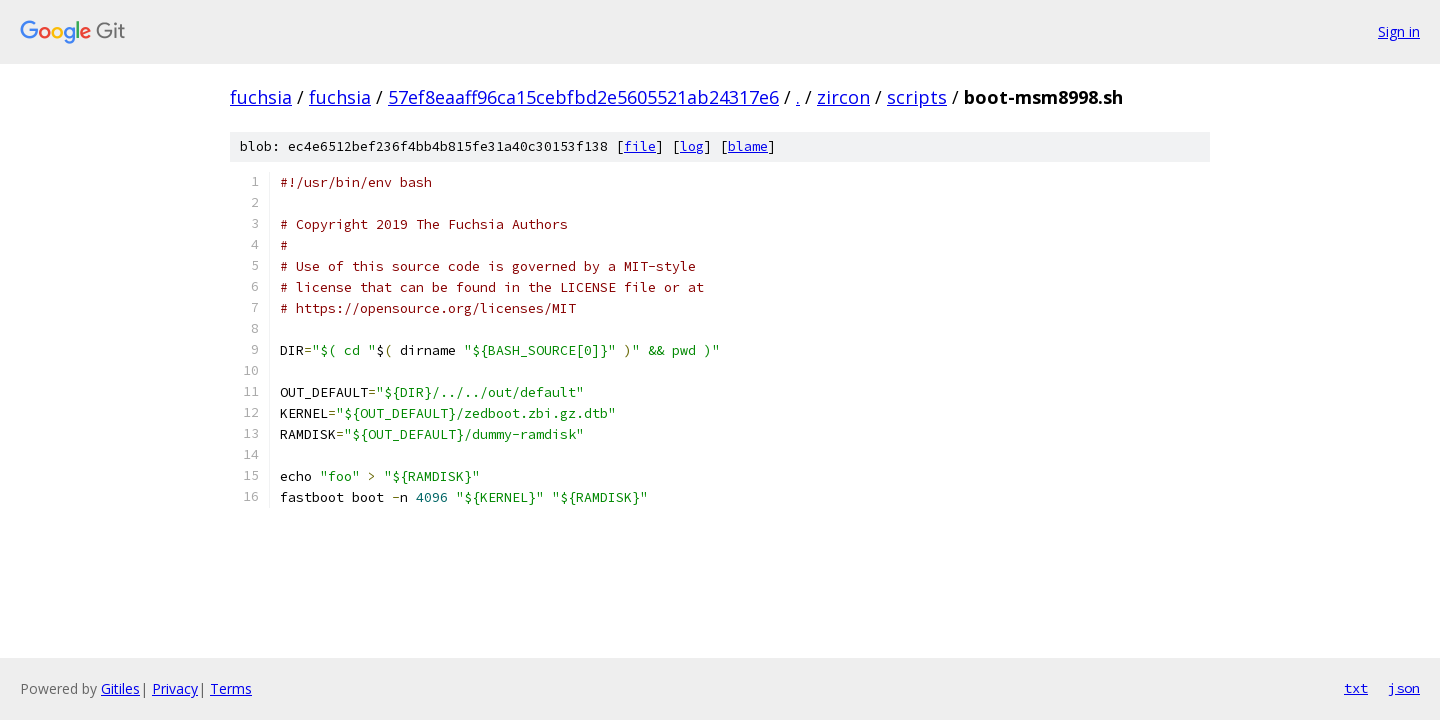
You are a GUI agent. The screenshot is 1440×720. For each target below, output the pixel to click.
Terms (231, 688)
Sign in (1399, 31)
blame (748, 146)
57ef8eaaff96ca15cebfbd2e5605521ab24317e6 (583, 97)
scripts (917, 97)
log (692, 146)
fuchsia (261, 97)
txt (1356, 688)
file (640, 146)
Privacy (175, 688)
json (1404, 688)
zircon (843, 97)
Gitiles (120, 688)
